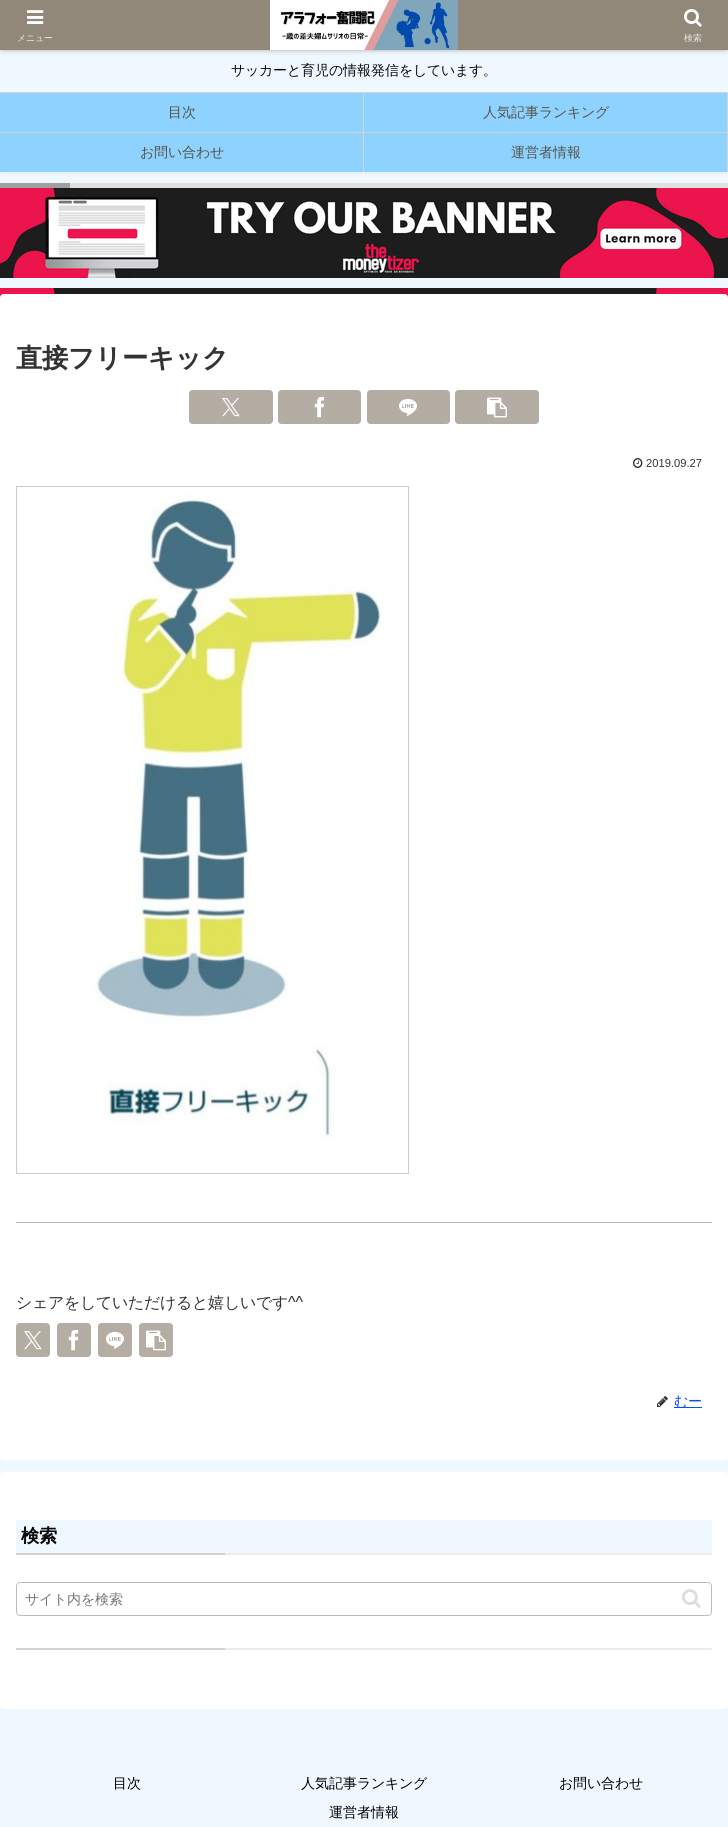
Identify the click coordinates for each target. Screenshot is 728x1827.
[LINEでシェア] (409, 407)
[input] (364, 1599)
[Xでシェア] (231, 407)
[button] (497, 407)
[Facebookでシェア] (320, 407)
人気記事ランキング (364, 1783)
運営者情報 (364, 1812)
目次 (127, 1783)
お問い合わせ (601, 1783)
